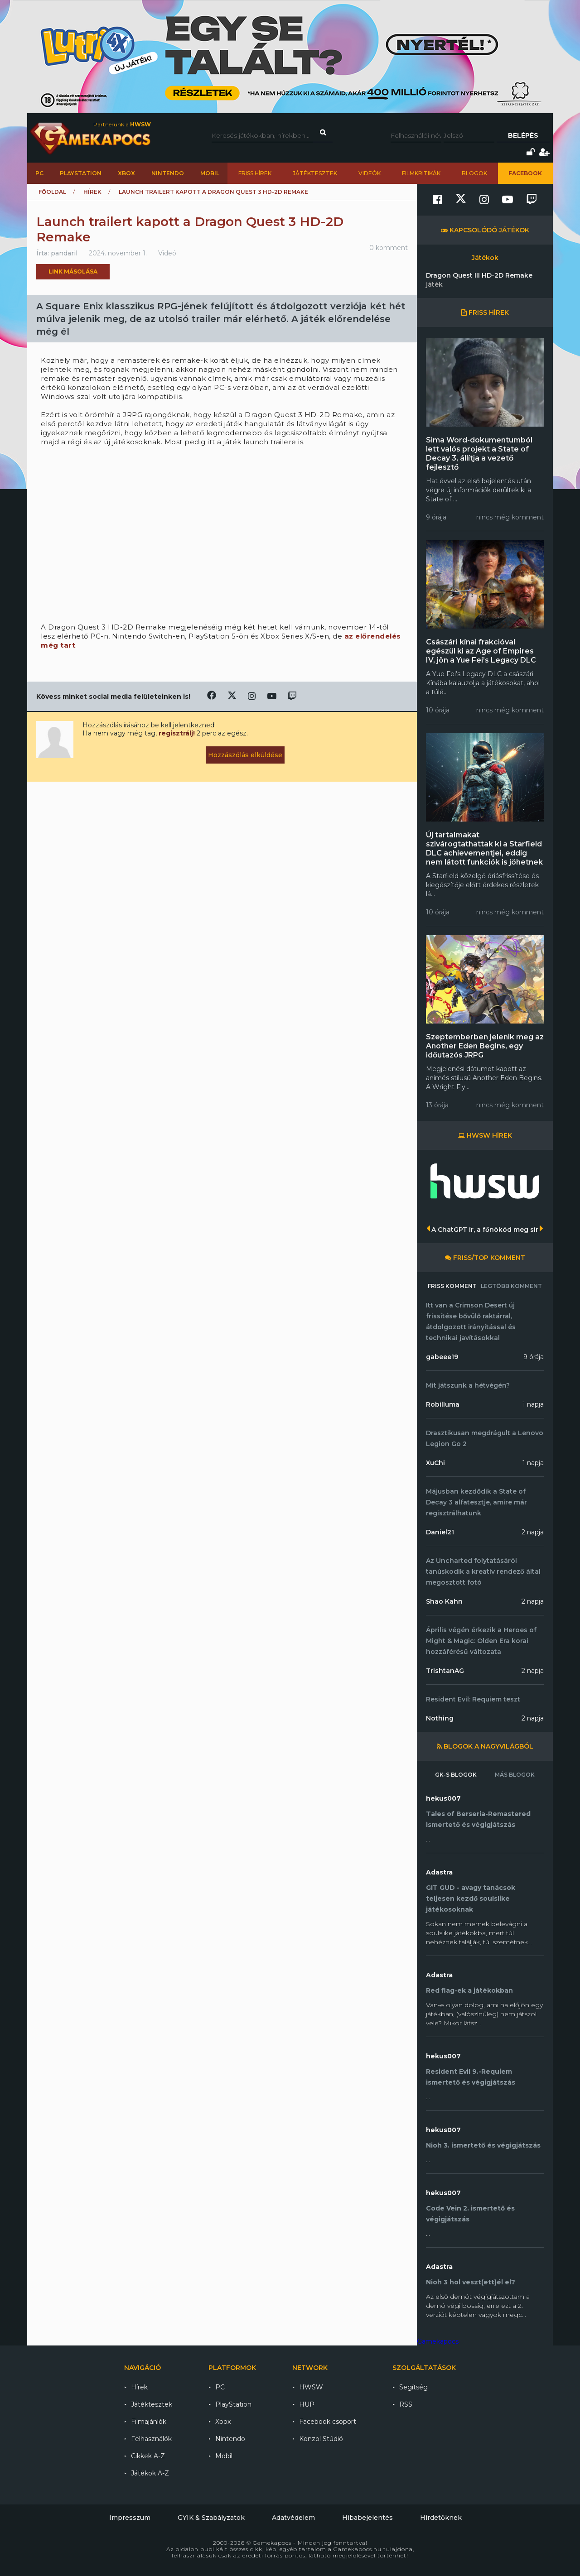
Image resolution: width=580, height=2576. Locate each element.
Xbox (126, 173)
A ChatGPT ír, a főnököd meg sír (484, 1230)
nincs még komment (510, 517)
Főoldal (52, 191)
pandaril (64, 253)
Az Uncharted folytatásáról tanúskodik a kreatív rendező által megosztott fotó (483, 1571)
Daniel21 (440, 1532)
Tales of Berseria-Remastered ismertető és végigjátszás (478, 1819)
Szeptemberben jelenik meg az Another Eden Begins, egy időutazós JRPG (485, 1046)
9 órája (533, 1357)
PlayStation (81, 173)
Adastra (439, 1872)
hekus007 (443, 1798)
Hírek (92, 191)
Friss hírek (254, 173)
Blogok (474, 173)
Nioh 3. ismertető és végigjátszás (483, 2145)
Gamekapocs (438, 2341)
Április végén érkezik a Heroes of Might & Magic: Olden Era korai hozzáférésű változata (481, 1641)
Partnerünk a (122, 124)
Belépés (523, 135)
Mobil (209, 173)
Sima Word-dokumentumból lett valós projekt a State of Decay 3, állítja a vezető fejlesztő (479, 453)
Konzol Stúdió (321, 2439)
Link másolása (72, 271)
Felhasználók (151, 2439)
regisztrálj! (177, 733)
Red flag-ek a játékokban (469, 1990)
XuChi (435, 1463)
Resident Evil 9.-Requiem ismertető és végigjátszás (470, 2076)
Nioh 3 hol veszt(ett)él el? (470, 2282)
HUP (306, 2404)
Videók (369, 173)
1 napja (533, 1404)
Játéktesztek (315, 173)
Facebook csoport (327, 2421)
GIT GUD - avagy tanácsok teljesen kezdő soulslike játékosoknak (470, 1898)
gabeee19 (442, 1357)
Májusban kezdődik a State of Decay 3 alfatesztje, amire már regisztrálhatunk (476, 1502)
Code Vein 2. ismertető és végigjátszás (470, 2213)
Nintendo (167, 173)
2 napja (533, 1532)
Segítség (413, 2387)
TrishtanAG (445, 1671)
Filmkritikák (421, 173)
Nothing (440, 1718)
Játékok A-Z (150, 2473)
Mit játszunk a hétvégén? (468, 1385)
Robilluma (442, 1404)
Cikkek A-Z (148, 2456)
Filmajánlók (148, 2421)
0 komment (388, 248)
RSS (405, 2404)
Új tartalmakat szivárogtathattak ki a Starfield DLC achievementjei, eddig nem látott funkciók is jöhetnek (484, 848)
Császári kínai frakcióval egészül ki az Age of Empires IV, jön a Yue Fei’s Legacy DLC (481, 651)
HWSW (311, 2387)
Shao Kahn (444, 1601)
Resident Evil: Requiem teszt (473, 1699)
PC (39, 173)
